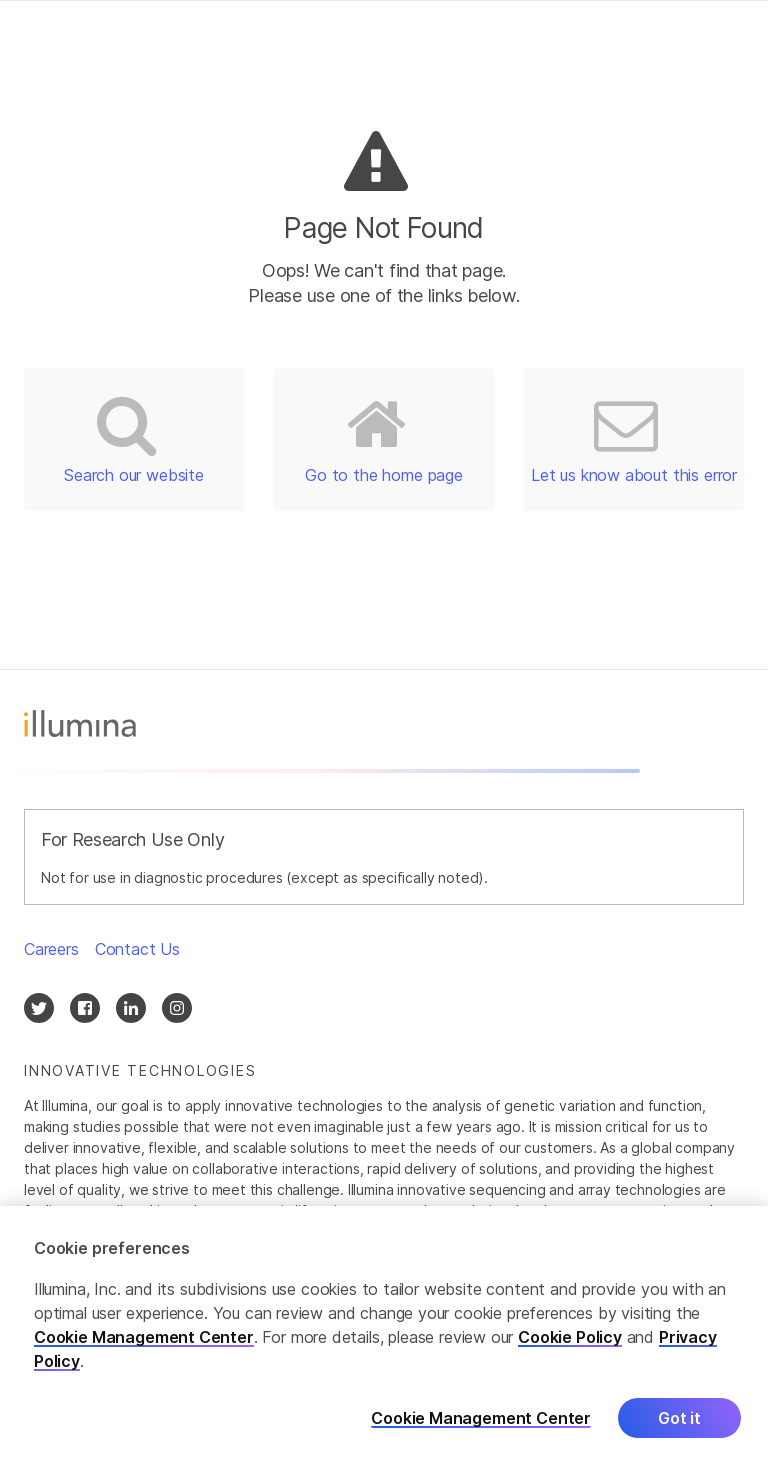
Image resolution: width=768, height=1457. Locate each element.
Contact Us (137, 949)
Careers (51, 949)
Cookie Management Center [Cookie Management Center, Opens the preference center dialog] (481, 1428)
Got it (679, 1428)
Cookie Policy (570, 1347)
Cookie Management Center (144, 1347)
